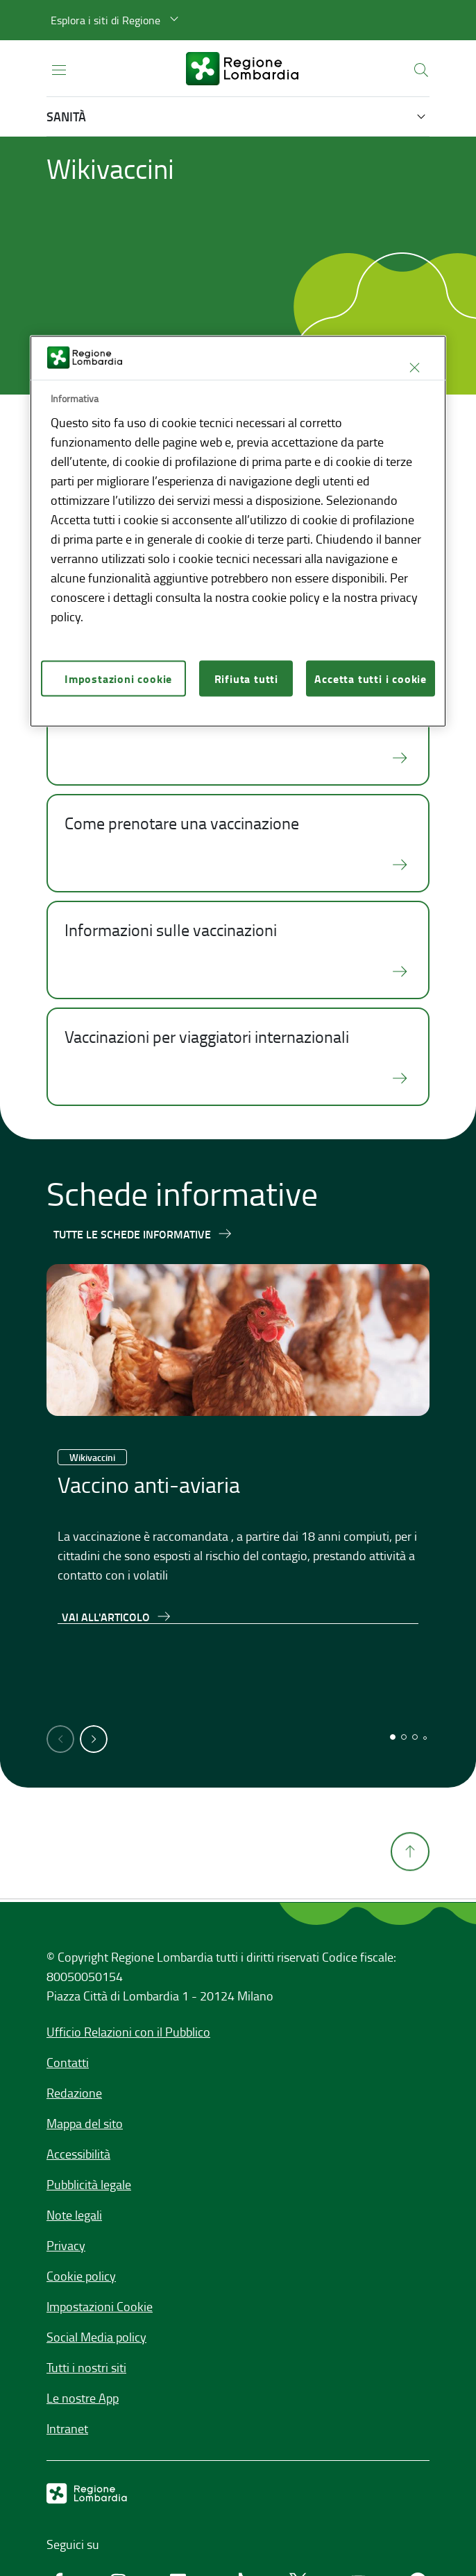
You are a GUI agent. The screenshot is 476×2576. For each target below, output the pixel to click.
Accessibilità (78, 2153)
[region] (238, 531)
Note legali (74, 2214)
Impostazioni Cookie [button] (99, 2306)
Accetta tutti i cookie (370, 678)
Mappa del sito (84, 2123)
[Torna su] (410, 1928)
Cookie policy (81, 2275)
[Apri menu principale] (58, 69)
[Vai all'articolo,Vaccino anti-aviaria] (117, 1616)
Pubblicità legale (88, 2184)
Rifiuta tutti (246, 678)
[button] (116, 20)
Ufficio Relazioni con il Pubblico (128, 2031)
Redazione (74, 2092)
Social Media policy (96, 2336)
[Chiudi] (414, 367)
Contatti (67, 2062)
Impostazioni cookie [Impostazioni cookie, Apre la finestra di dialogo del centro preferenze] (118, 678)
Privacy (65, 2245)
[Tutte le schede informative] (143, 1233)
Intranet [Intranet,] (67, 2428)
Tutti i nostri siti (86, 2367)
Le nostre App (82, 2397)
